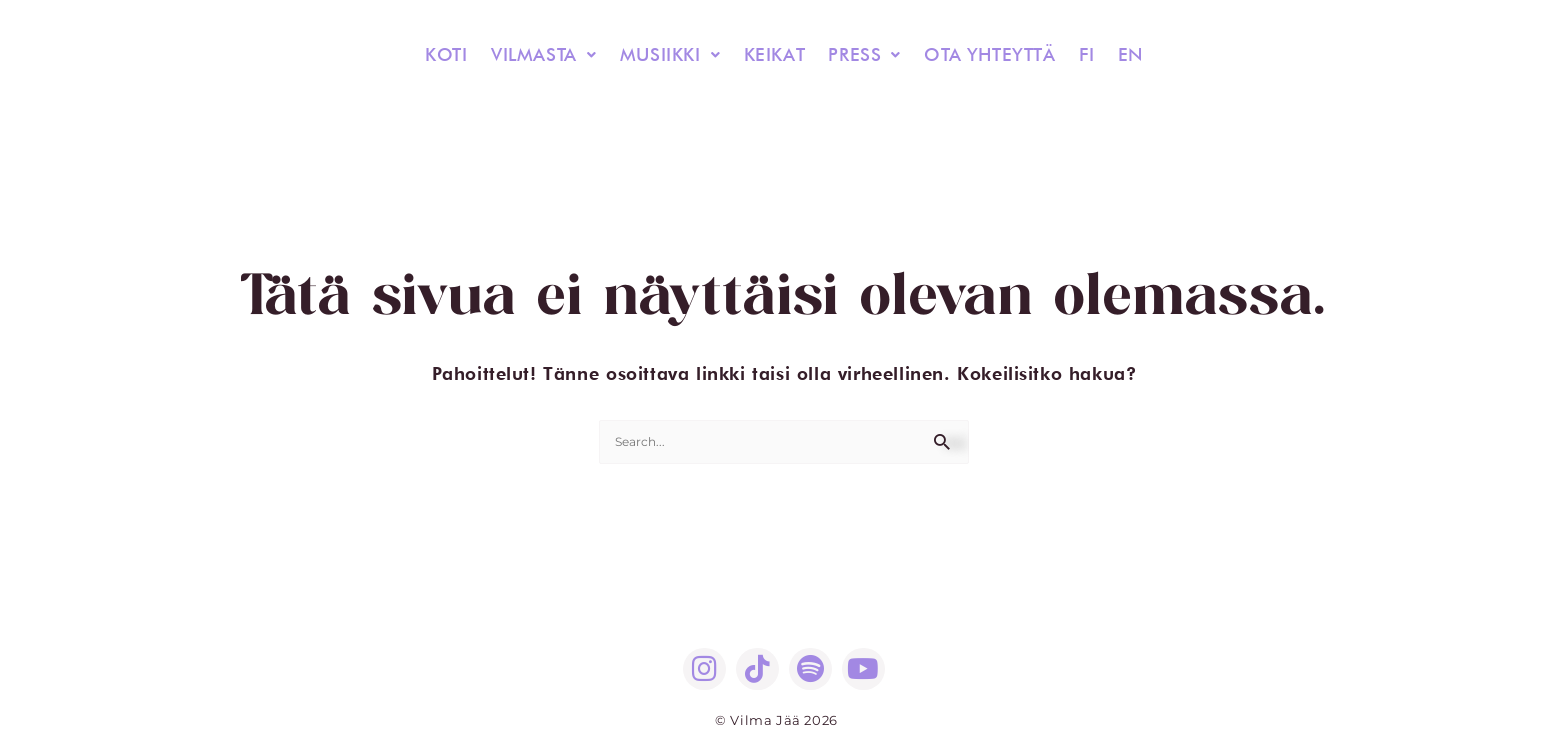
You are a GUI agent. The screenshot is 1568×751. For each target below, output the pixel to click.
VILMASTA (551, 54)
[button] (551, 55)
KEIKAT (776, 54)
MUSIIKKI (675, 54)
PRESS (863, 54)
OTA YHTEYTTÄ (984, 54)
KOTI (458, 54)
